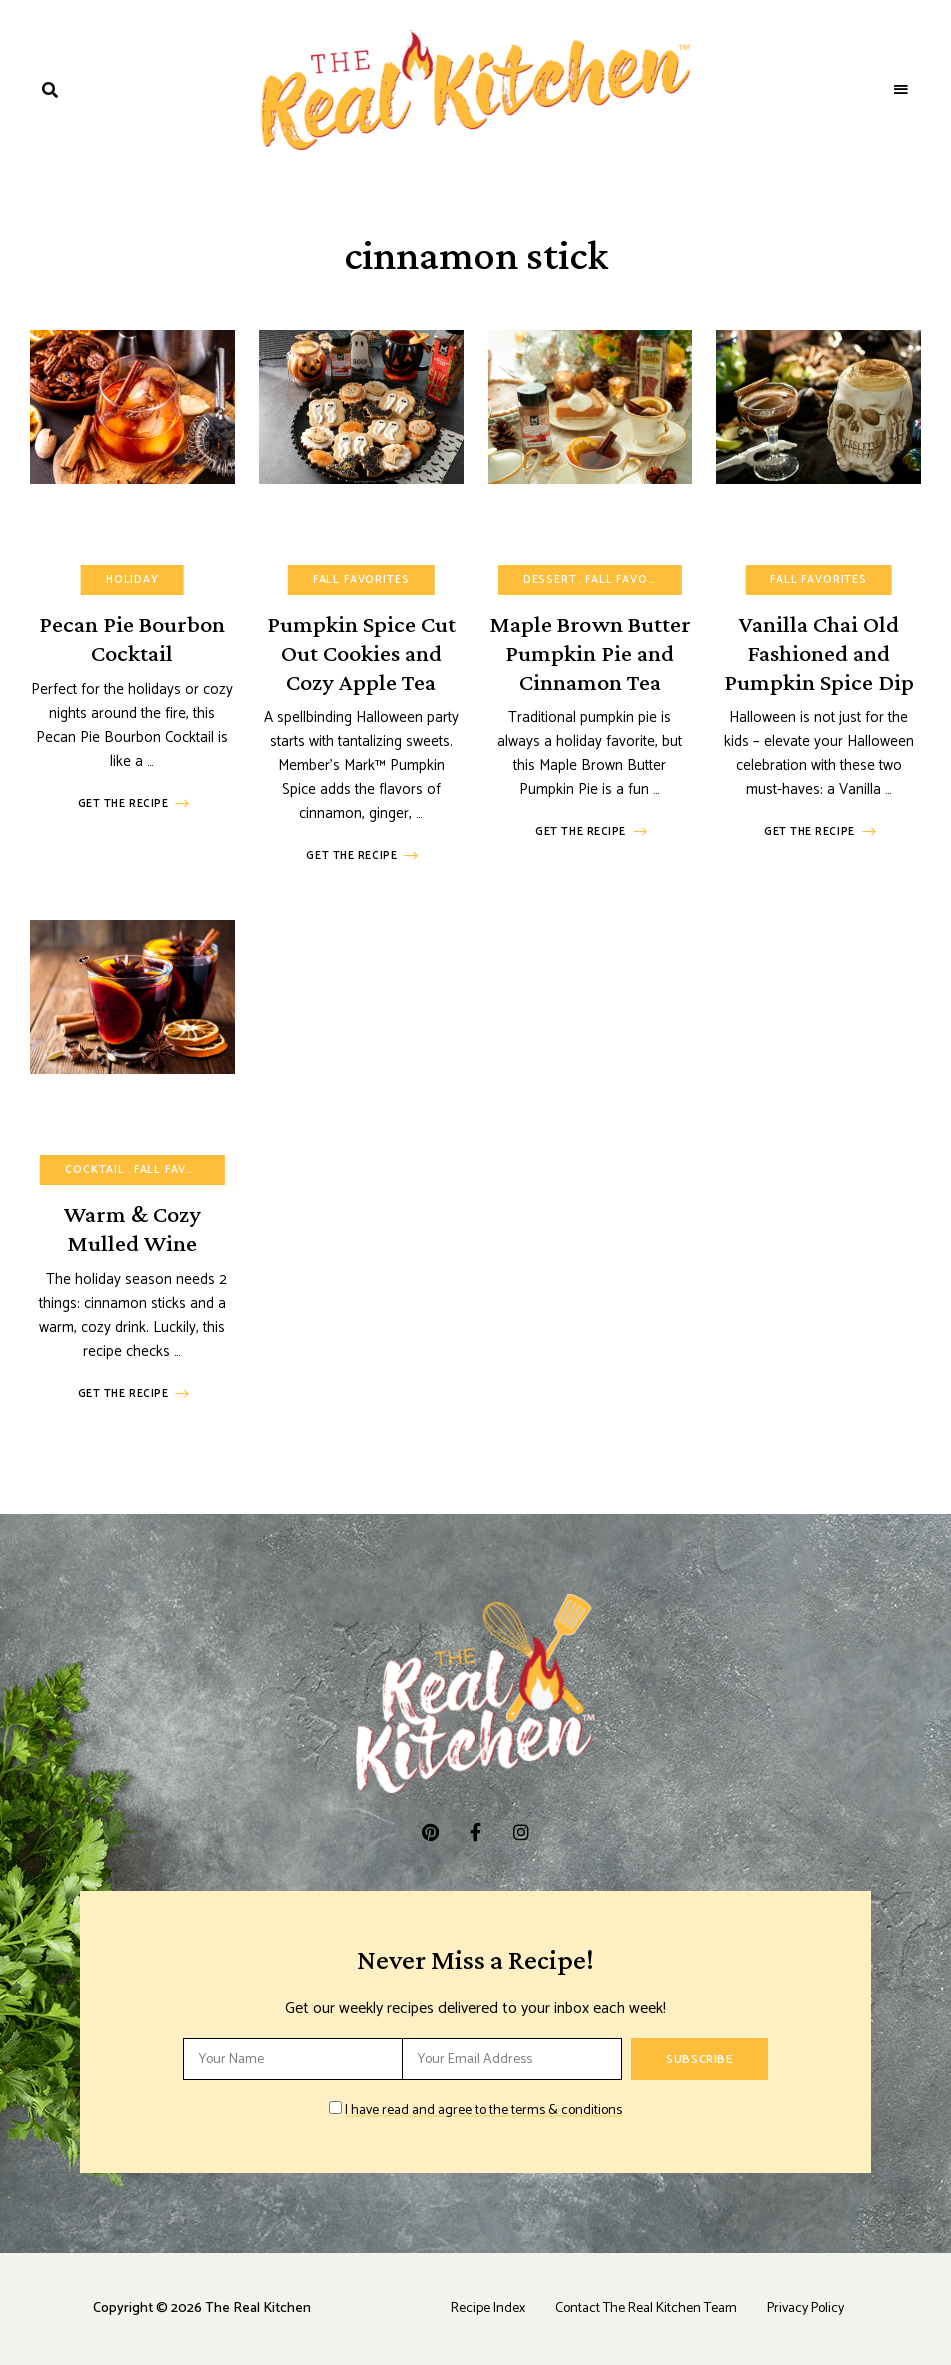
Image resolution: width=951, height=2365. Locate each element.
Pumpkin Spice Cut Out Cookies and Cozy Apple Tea (361, 652)
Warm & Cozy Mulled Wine (132, 1228)
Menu (901, 90)
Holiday (132, 580)
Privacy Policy (805, 2308)
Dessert (550, 580)
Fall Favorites (361, 580)
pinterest (430, 1832)
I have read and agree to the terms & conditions (483, 2110)
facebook (475, 1832)
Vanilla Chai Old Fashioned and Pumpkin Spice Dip (819, 652)
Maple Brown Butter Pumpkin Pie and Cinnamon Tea (590, 652)
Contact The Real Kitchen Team (646, 2308)
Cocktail (95, 1170)
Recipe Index (488, 2308)
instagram (520, 1832)
